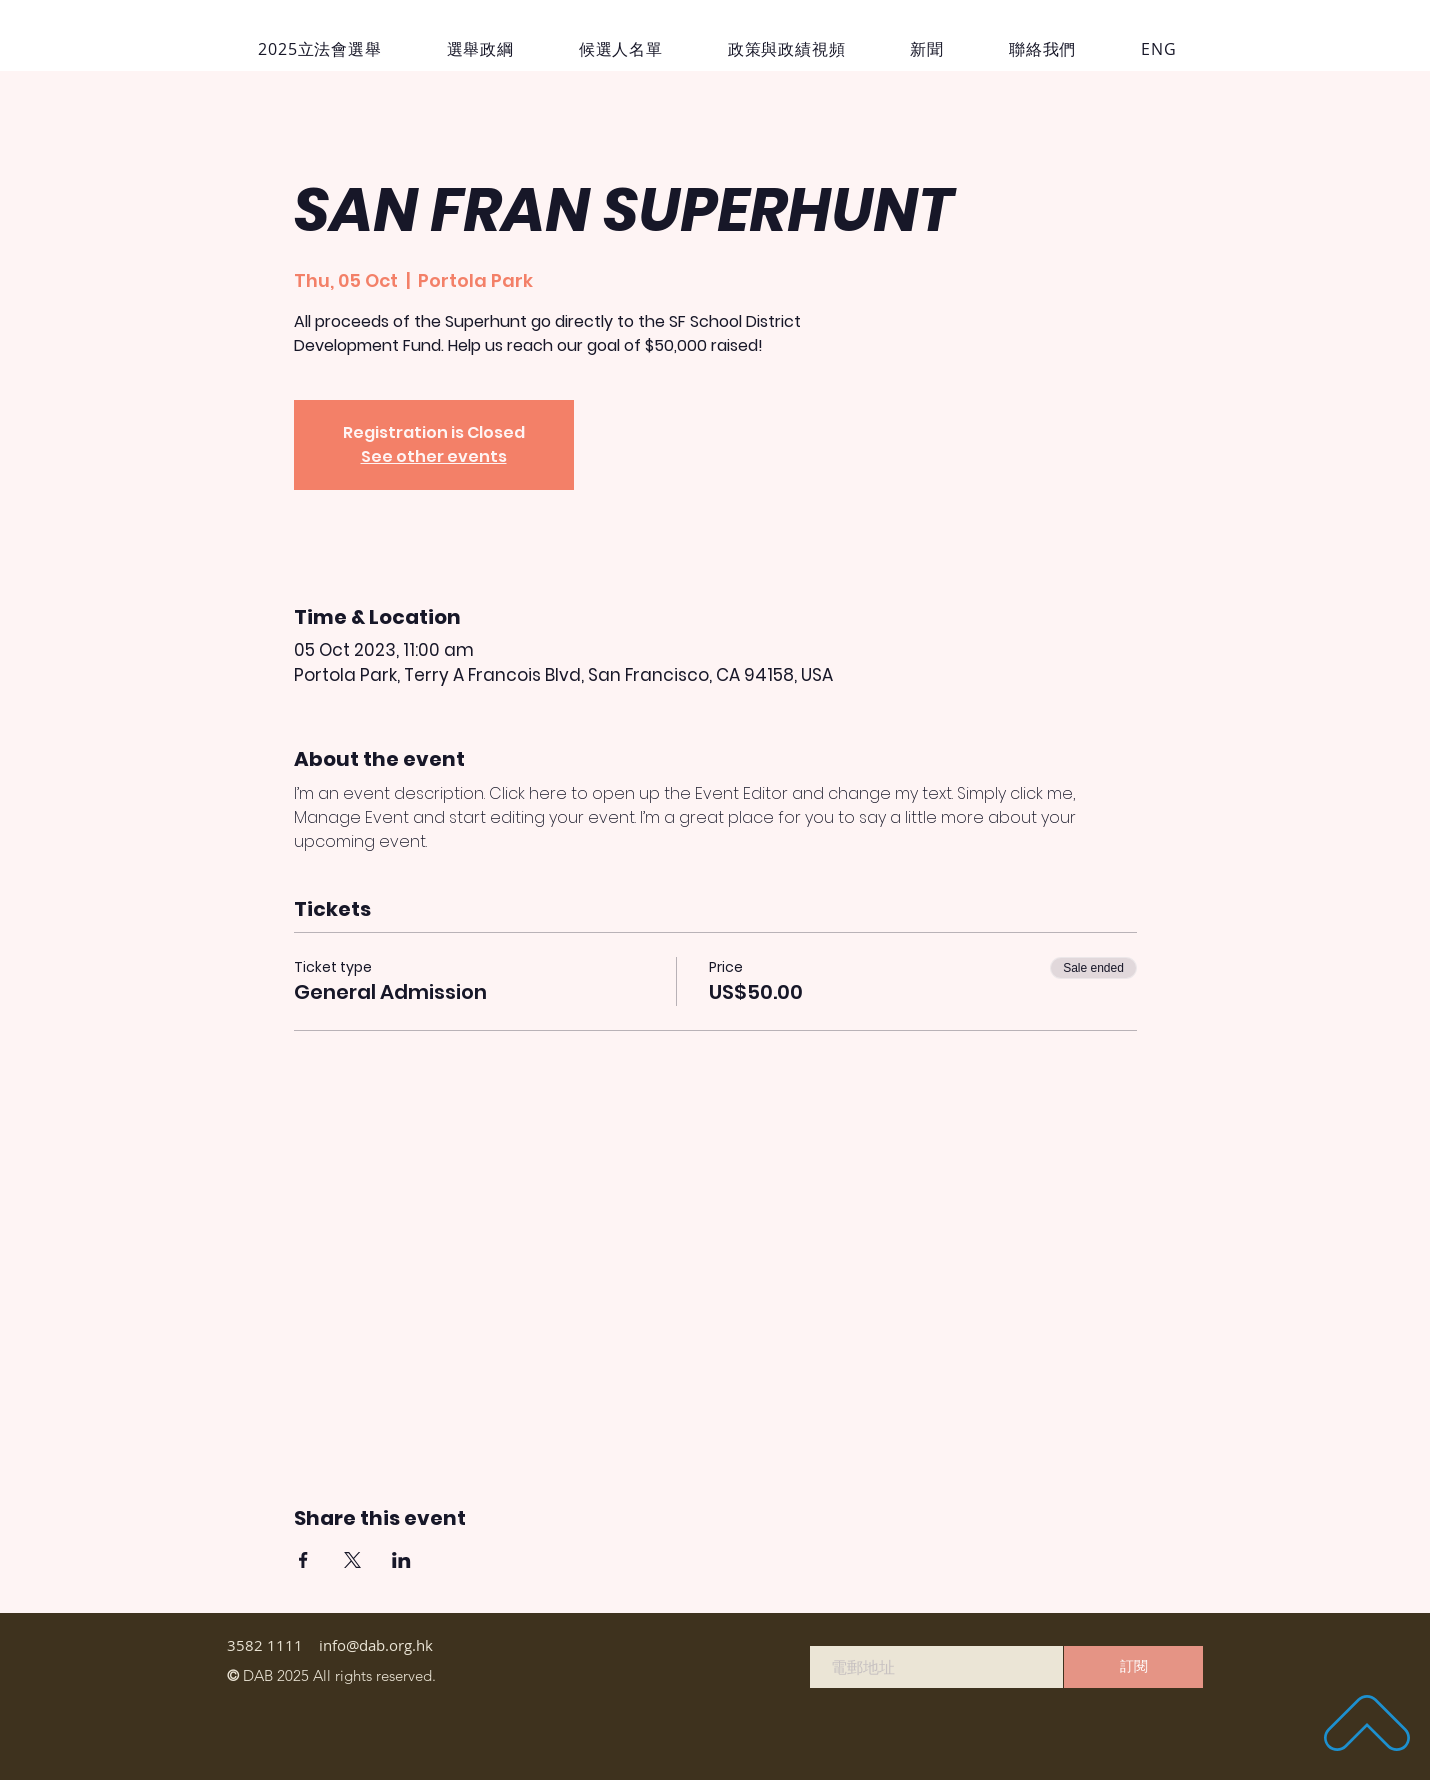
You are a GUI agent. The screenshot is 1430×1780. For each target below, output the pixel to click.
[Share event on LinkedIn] (401, 1560)
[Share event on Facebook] (303, 1560)
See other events (434, 456)
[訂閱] (1133, 1667)
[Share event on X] (352, 1560)
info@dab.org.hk (376, 1645)
